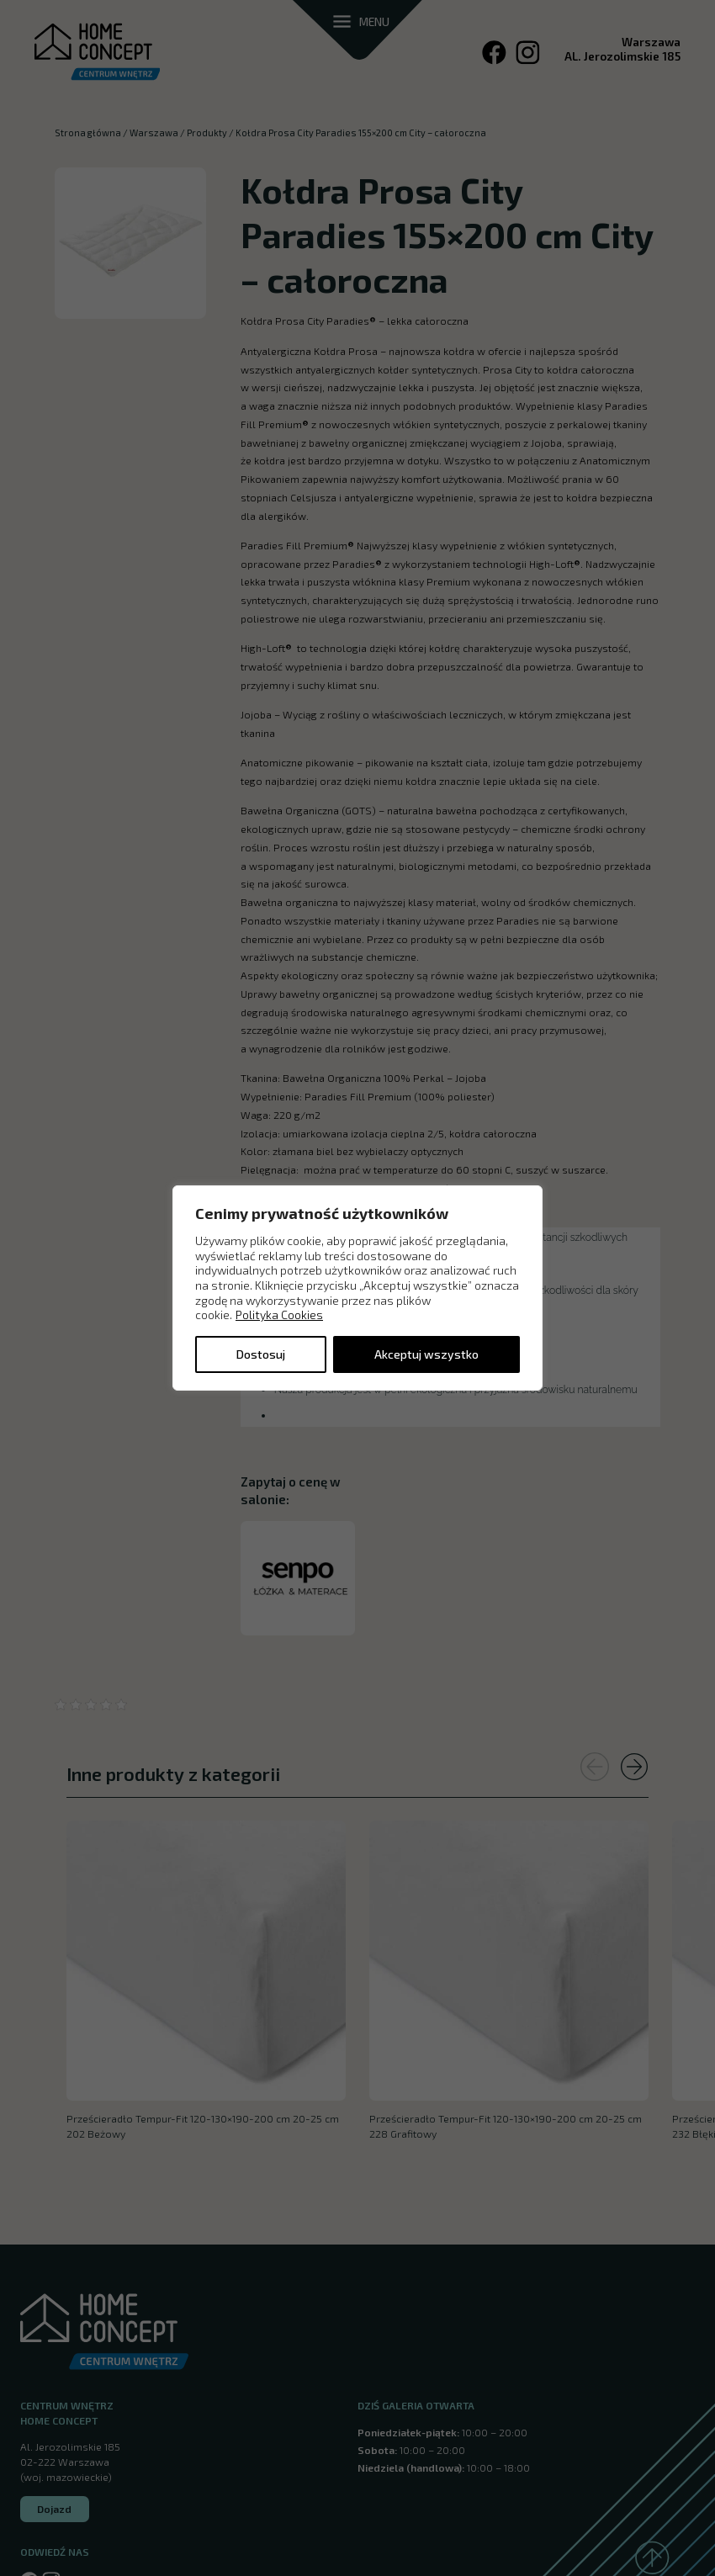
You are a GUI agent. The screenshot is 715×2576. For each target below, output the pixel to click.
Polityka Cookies (279, 1314)
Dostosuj (260, 1354)
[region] (357, 1288)
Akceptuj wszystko (426, 1354)
